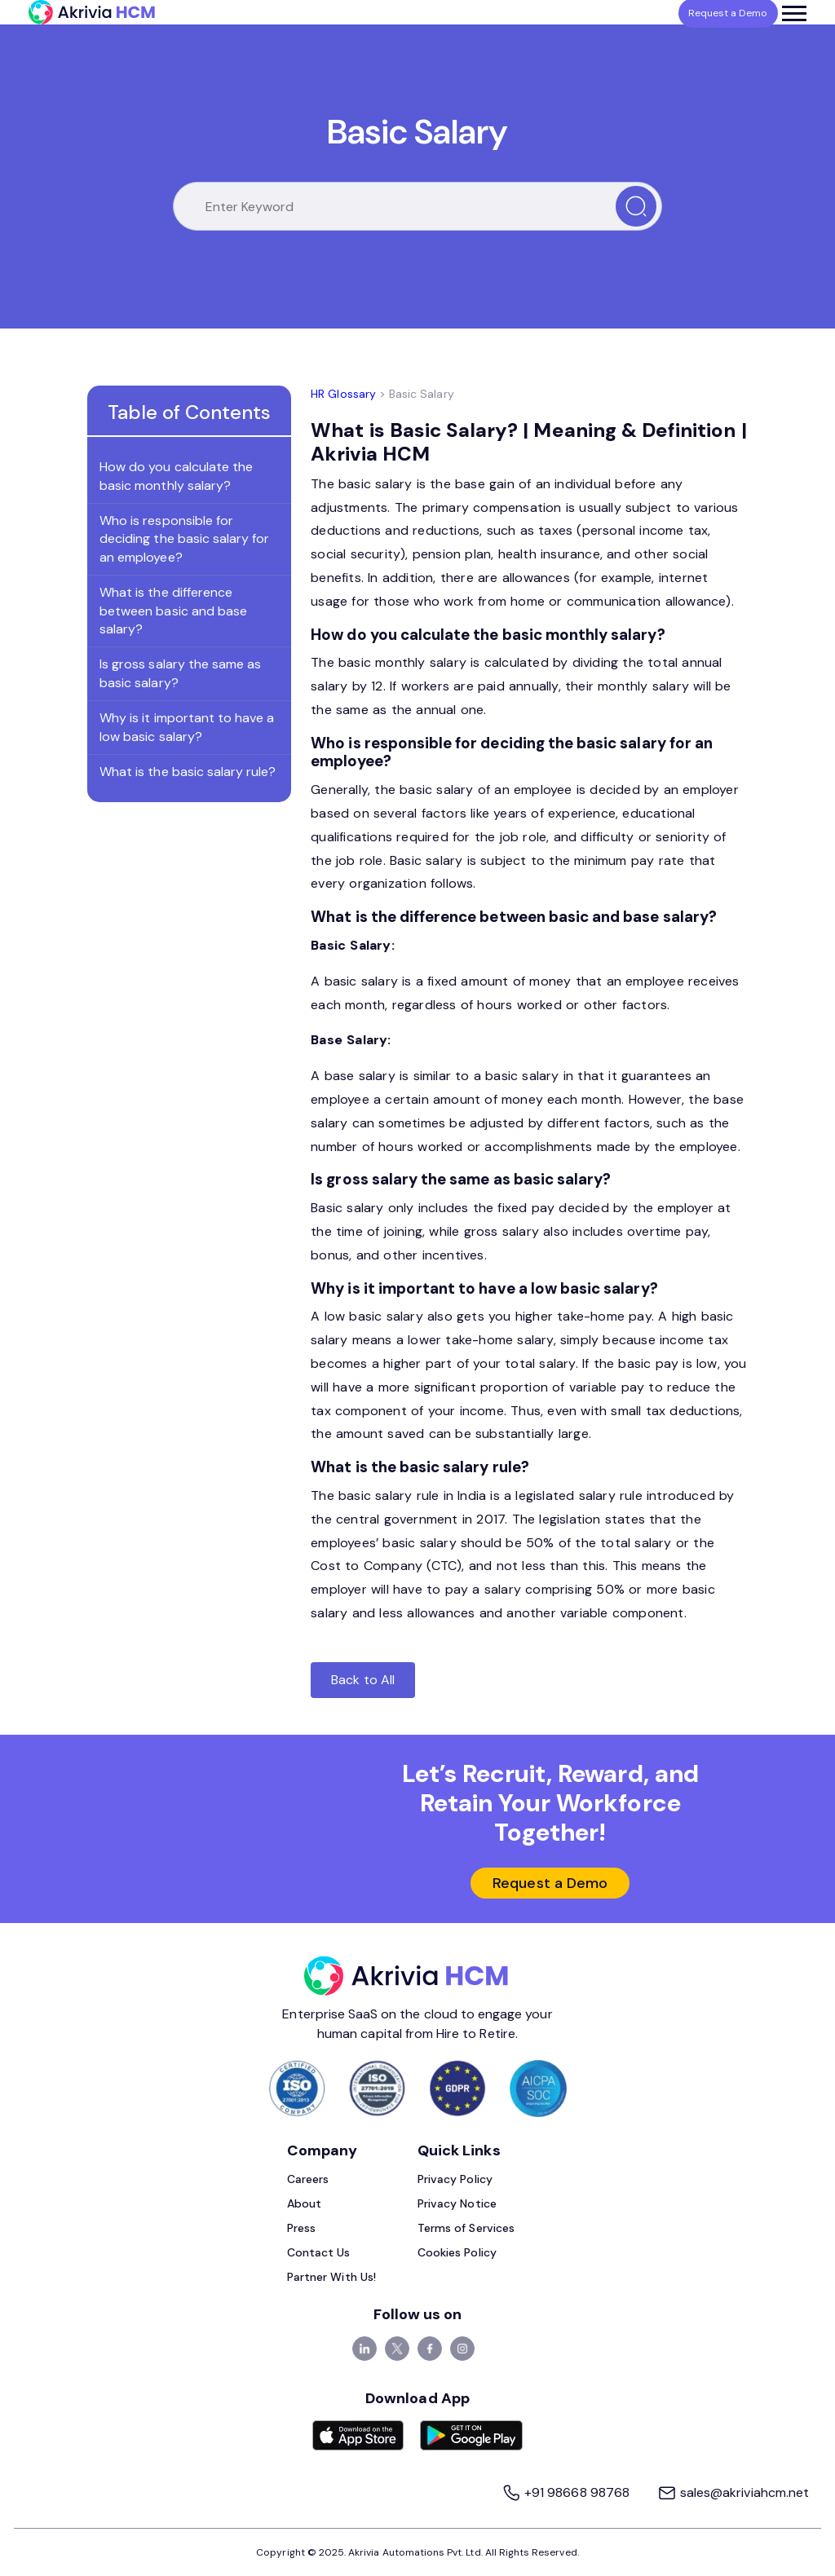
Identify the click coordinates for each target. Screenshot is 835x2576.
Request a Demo (550, 1883)
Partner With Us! (331, 2276)
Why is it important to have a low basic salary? (186, 726)
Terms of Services (466, 2228)
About (304, 2203)
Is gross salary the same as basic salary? (180, 672)
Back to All (363, 1679)
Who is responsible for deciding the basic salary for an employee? (184, 539)
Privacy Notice (457, 2203)
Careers (308, 2179)
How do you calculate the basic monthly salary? (176, 475)
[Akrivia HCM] (92, 12)
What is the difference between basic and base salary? (173, 610)
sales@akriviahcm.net (733, 2492)
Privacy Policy (455, 2179)
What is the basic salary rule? (187, 771)
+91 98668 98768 (567, 2492)
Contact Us (319, 2252)
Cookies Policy (457, 2252)
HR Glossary (343, 393)
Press (301, 2228)
